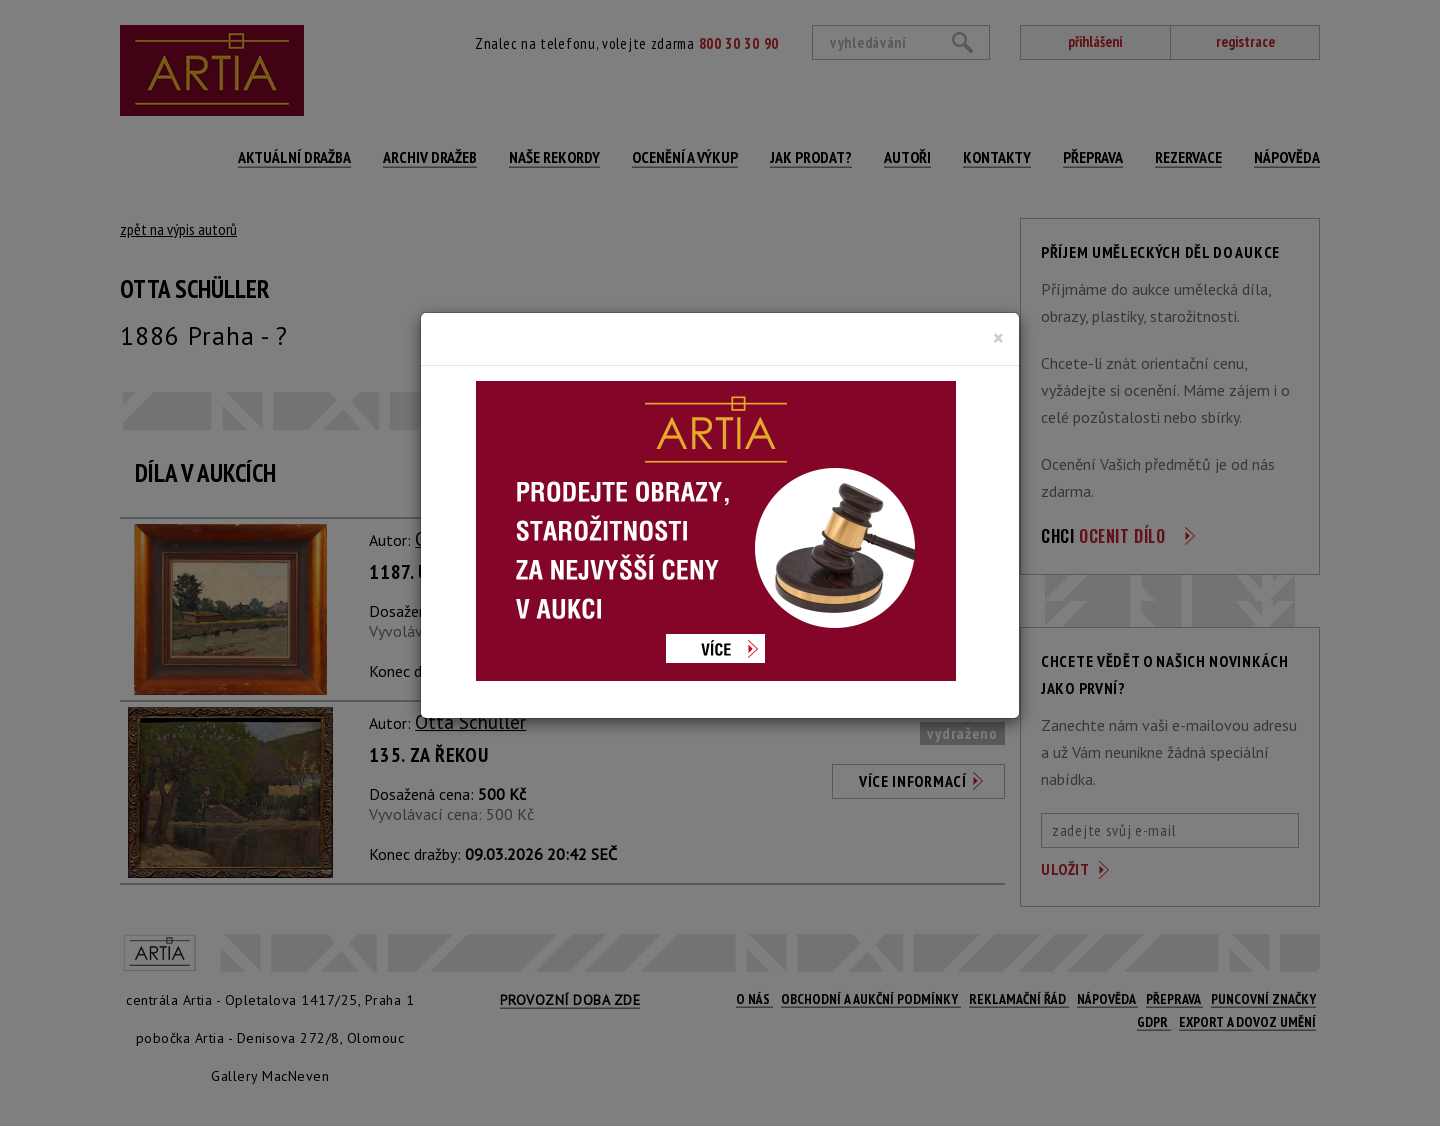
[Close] (998, 338)
